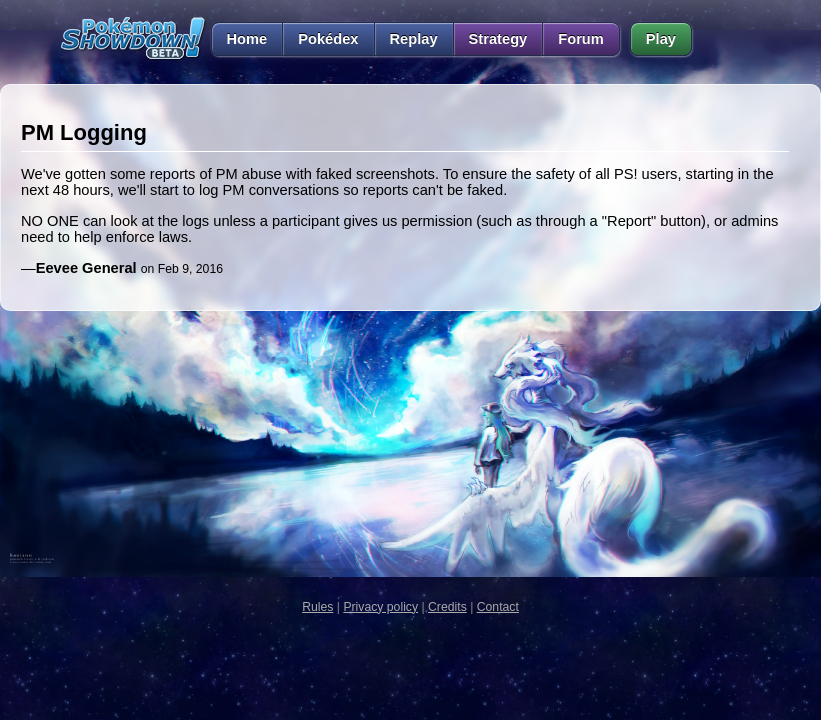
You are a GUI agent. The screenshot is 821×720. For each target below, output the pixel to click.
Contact (498, 607)
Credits (447, 607)
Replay (414, 39)
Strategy (498, 39)
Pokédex (328, 39)
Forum (581, 39)
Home (239, 39)
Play (661, 39)
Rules (317, 607)
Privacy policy (380, 607)
